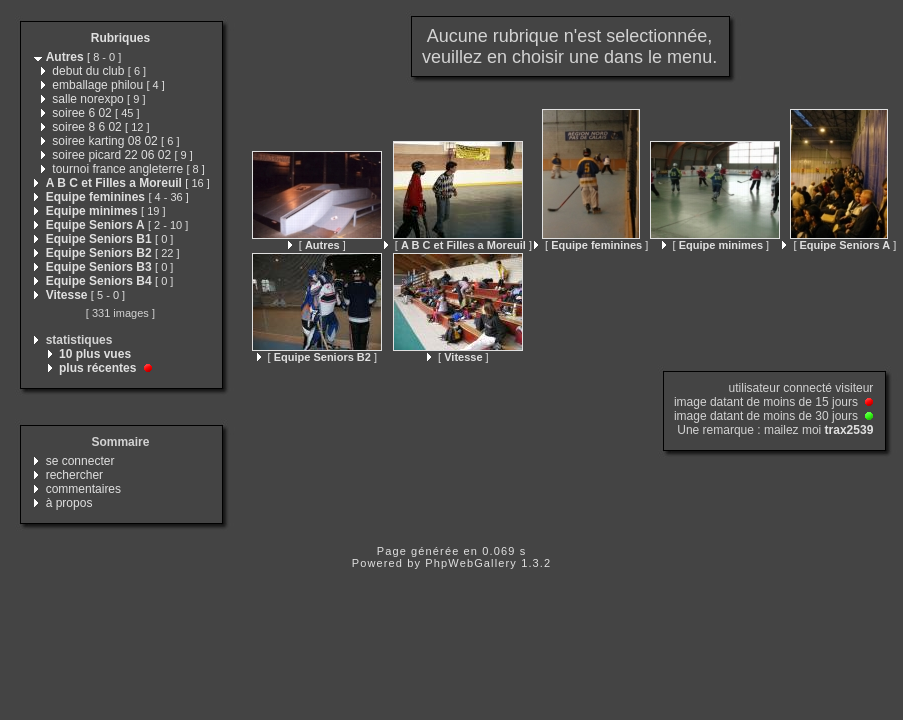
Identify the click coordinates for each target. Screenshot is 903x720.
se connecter (80, 461)
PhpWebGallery (471, 563)
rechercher (74, 475)
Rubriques (120, 38)
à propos (69, 503)
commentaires (83, 489)
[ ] (317, 245)
